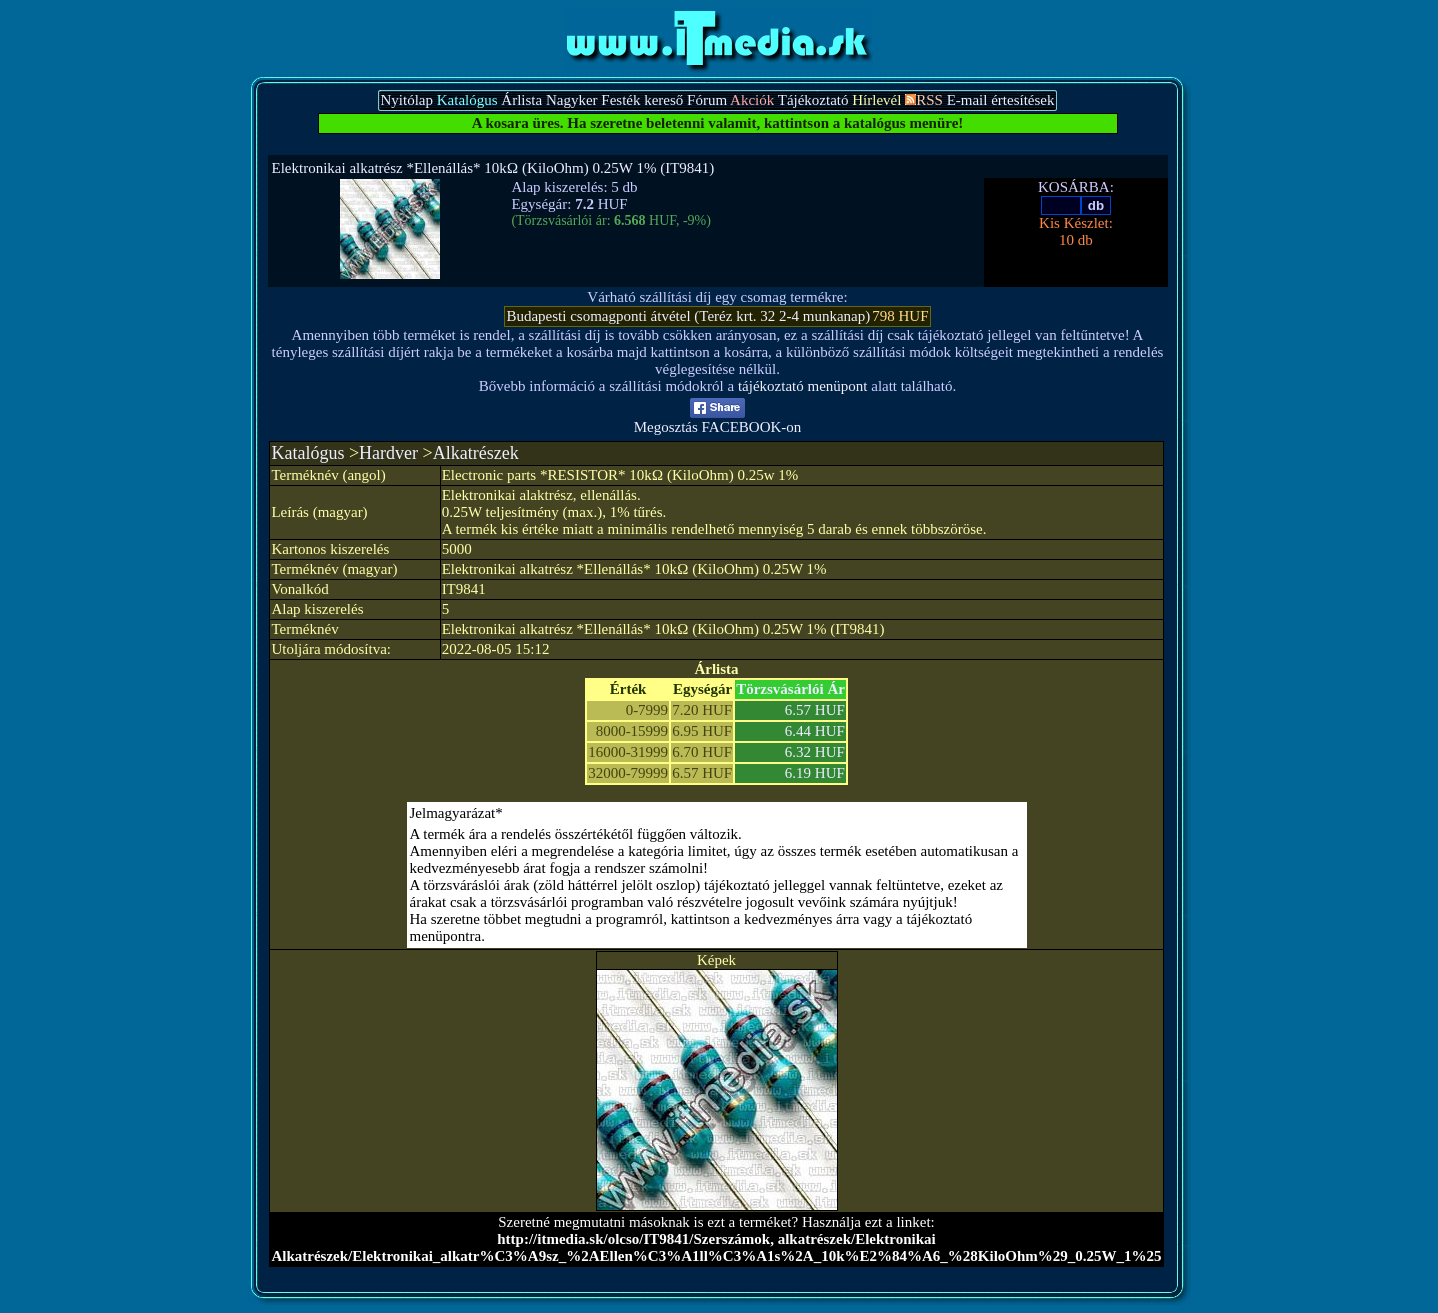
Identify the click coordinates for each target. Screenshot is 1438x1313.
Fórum (707, 100)
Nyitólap (406, 100)
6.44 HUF (815, 731)
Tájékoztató (813, 100)
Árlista (521, 100)
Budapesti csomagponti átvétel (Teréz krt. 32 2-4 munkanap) (688, 316)
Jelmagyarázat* (456, 813)
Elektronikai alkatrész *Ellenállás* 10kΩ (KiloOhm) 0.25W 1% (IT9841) (493, 168)
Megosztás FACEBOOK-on (718, 420)
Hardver (388, 453)
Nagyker (572, 100)
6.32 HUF (815, 752)
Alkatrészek (476, 453)
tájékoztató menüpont (803, 386)
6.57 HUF (815, 710)
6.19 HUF (815, 773)
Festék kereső (642, 100)
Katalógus (307, 453)
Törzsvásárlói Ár (790, 689)
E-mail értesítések (1001, 100)
